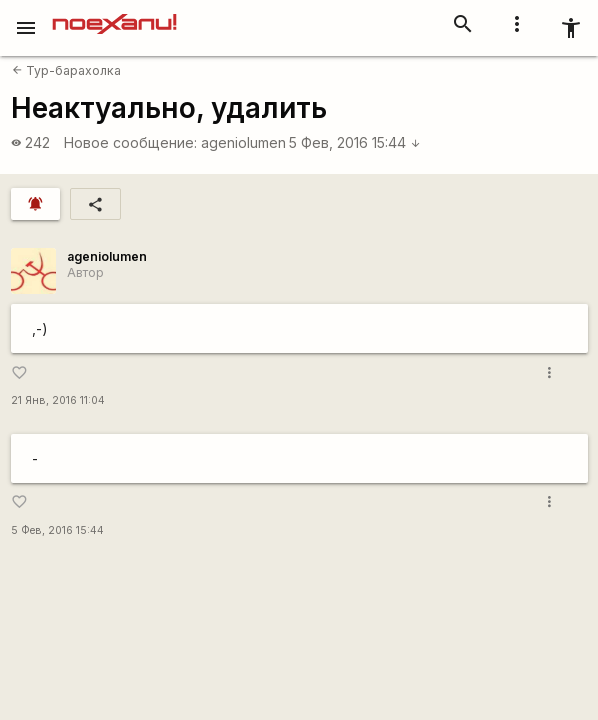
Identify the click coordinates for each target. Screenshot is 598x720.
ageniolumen (243, 142)
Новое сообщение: (130, 142)
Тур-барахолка (66, 70)
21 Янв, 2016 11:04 (58, 400)
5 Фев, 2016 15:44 (355, 142)
